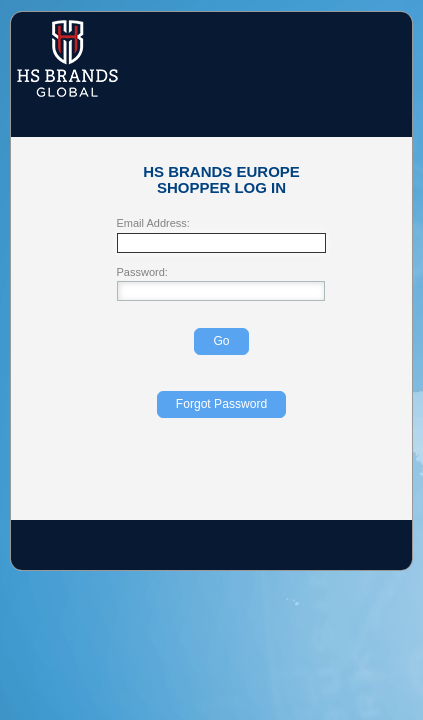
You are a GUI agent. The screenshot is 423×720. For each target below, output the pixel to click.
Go (221, 341)
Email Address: (153, 223)
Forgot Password (221, 404)
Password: (142, 272)
